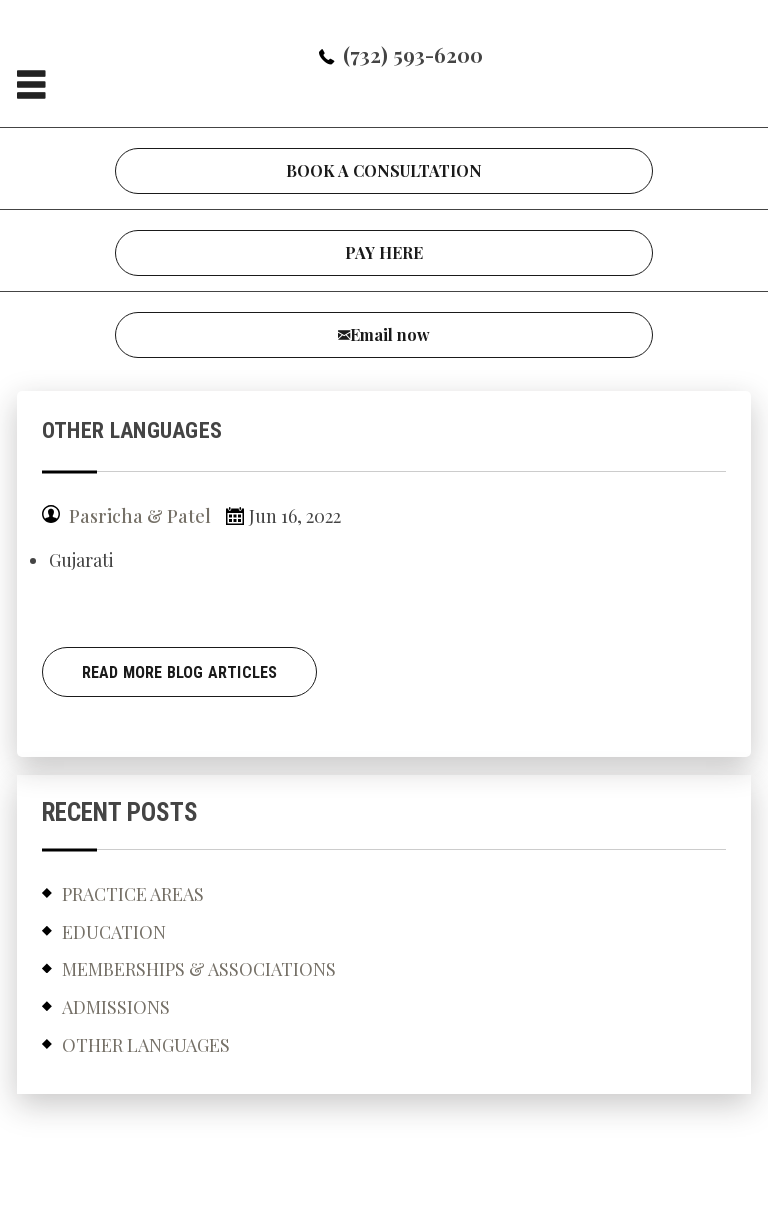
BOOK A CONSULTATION (384, 170)
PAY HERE (384, 252)
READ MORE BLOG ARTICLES (180, 672)
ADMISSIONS (116, 1007)
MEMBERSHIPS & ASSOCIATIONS (199, 969)
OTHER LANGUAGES (146, 1045)
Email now (390, 334)
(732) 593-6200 (413, 54)
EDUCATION (114, 932)
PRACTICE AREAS (133, 894)
